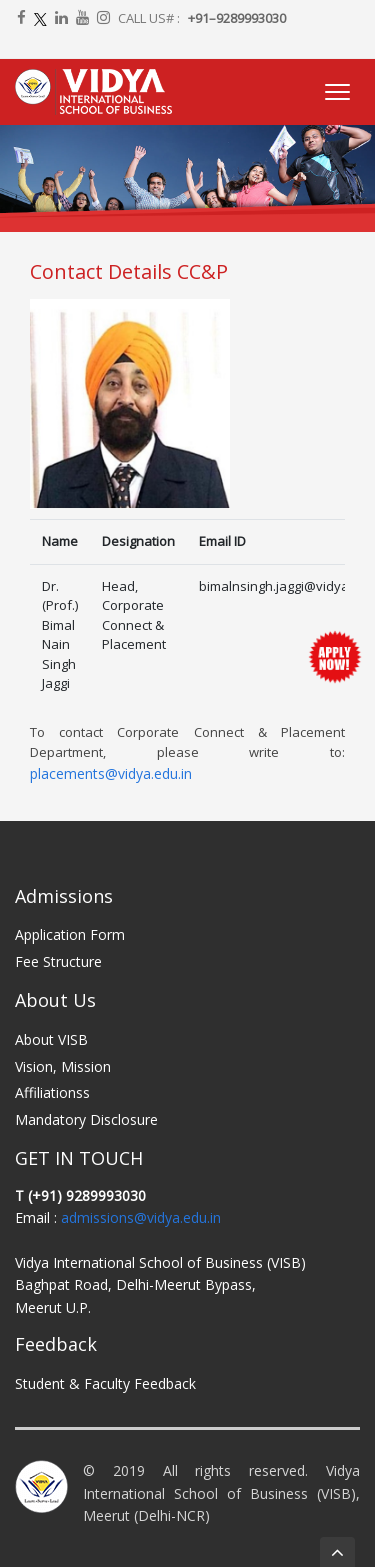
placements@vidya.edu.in (111, 773)
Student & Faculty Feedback (105, 1383)
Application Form (70, 934)
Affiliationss (52, 1092)
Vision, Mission (63, 1066)
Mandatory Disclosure (86, 1119)
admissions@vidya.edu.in (141, 1217)
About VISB (51, 1039)
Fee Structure (58, 961)
